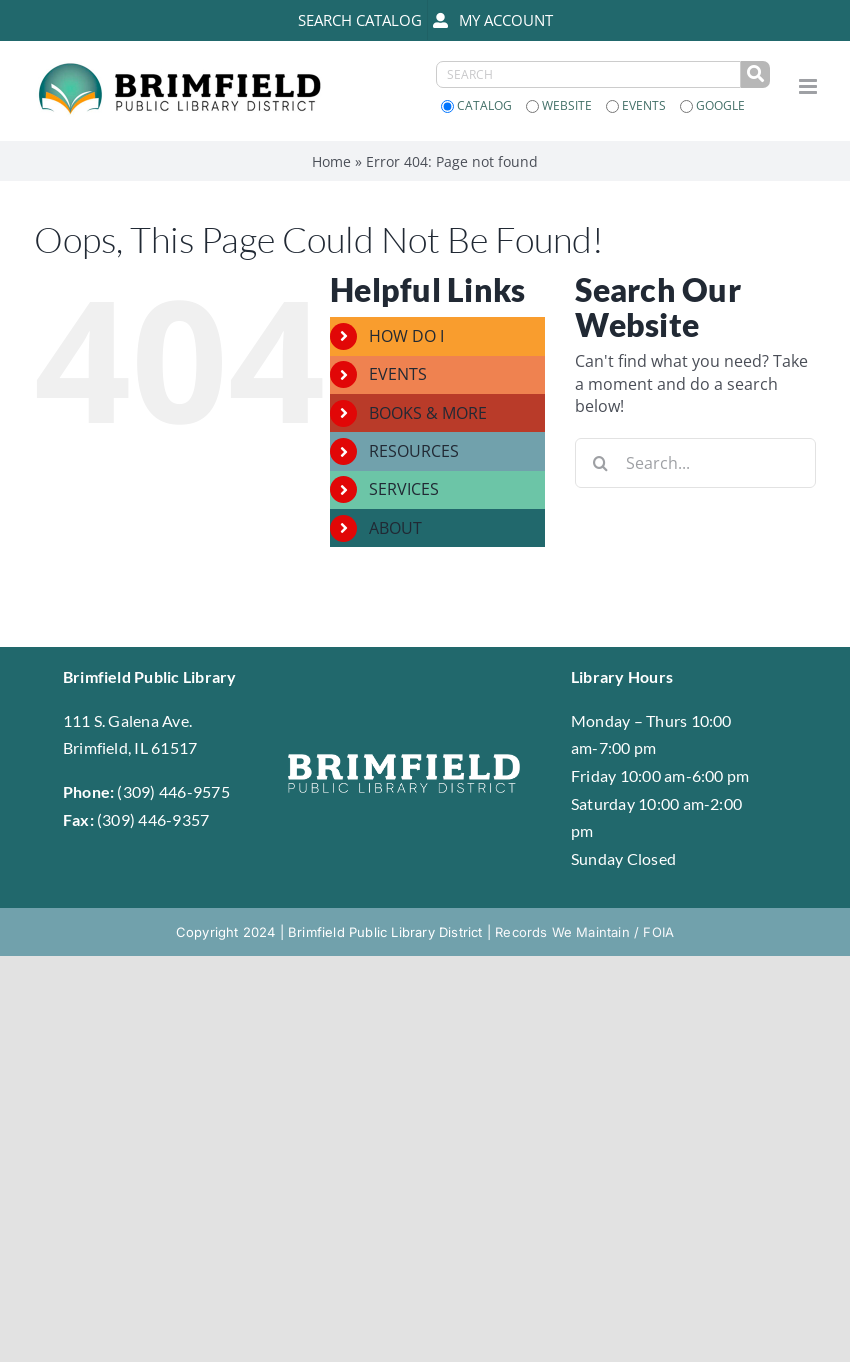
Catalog (478, 105)
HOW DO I (406, 336)
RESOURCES (414, 451)
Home (331, 161)
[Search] (600, 463)
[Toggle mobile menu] (809, 86)
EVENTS (398, 374)
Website (560, 105)
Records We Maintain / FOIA (584, 932)
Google (712, 105)
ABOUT (395, 528)
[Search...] (695, 463)
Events (637, 105)
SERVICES (404, 489)
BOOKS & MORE (428, 413)
